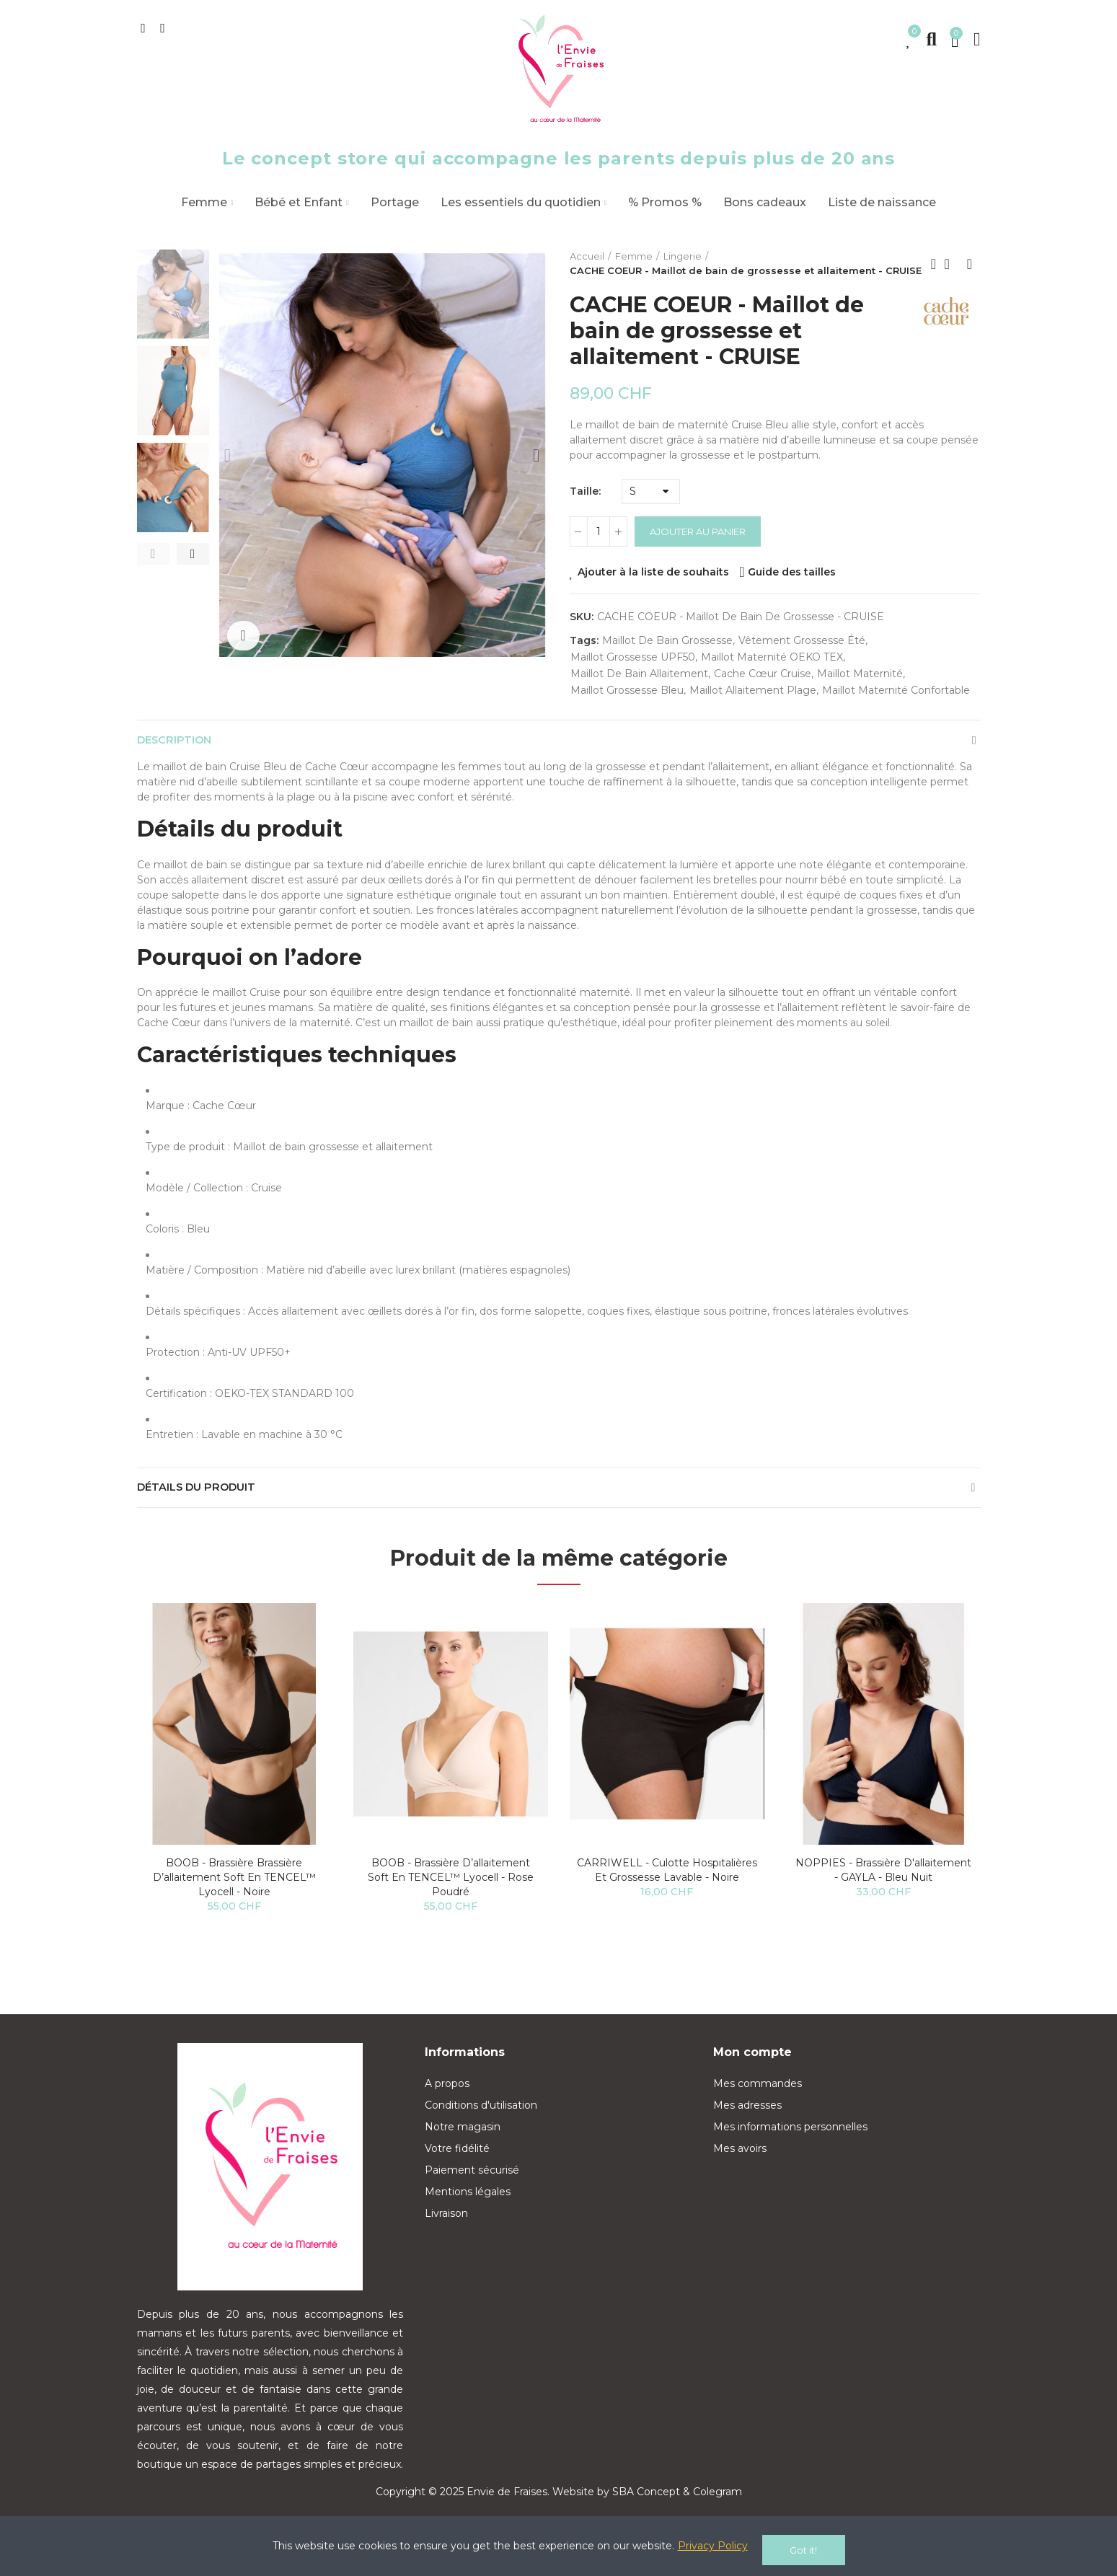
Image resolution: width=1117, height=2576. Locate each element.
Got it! (803, 2550)
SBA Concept (646, 2506)
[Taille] (651, 491)
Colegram (717, 2506)
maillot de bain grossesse (667, 640)
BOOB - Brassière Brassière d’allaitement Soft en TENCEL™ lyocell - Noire (234, 1892)
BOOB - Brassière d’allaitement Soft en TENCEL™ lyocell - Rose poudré (451, 1892)
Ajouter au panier (698, 531)
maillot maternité (860, 673)
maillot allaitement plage (752, 690)
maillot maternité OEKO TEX (772, 656)
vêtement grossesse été (801, 640)
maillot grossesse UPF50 (632, 656)
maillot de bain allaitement (639, 673)
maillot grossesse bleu (627, 690)
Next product (970, 264)
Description (179, 743)
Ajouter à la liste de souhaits (653, 571)
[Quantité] (598, 531)
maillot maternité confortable (896, 690)
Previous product (934, 264)
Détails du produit (203, 1498)
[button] (153, 554)
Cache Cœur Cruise (762, 673)
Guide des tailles (792, 571)
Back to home (952, 264)
